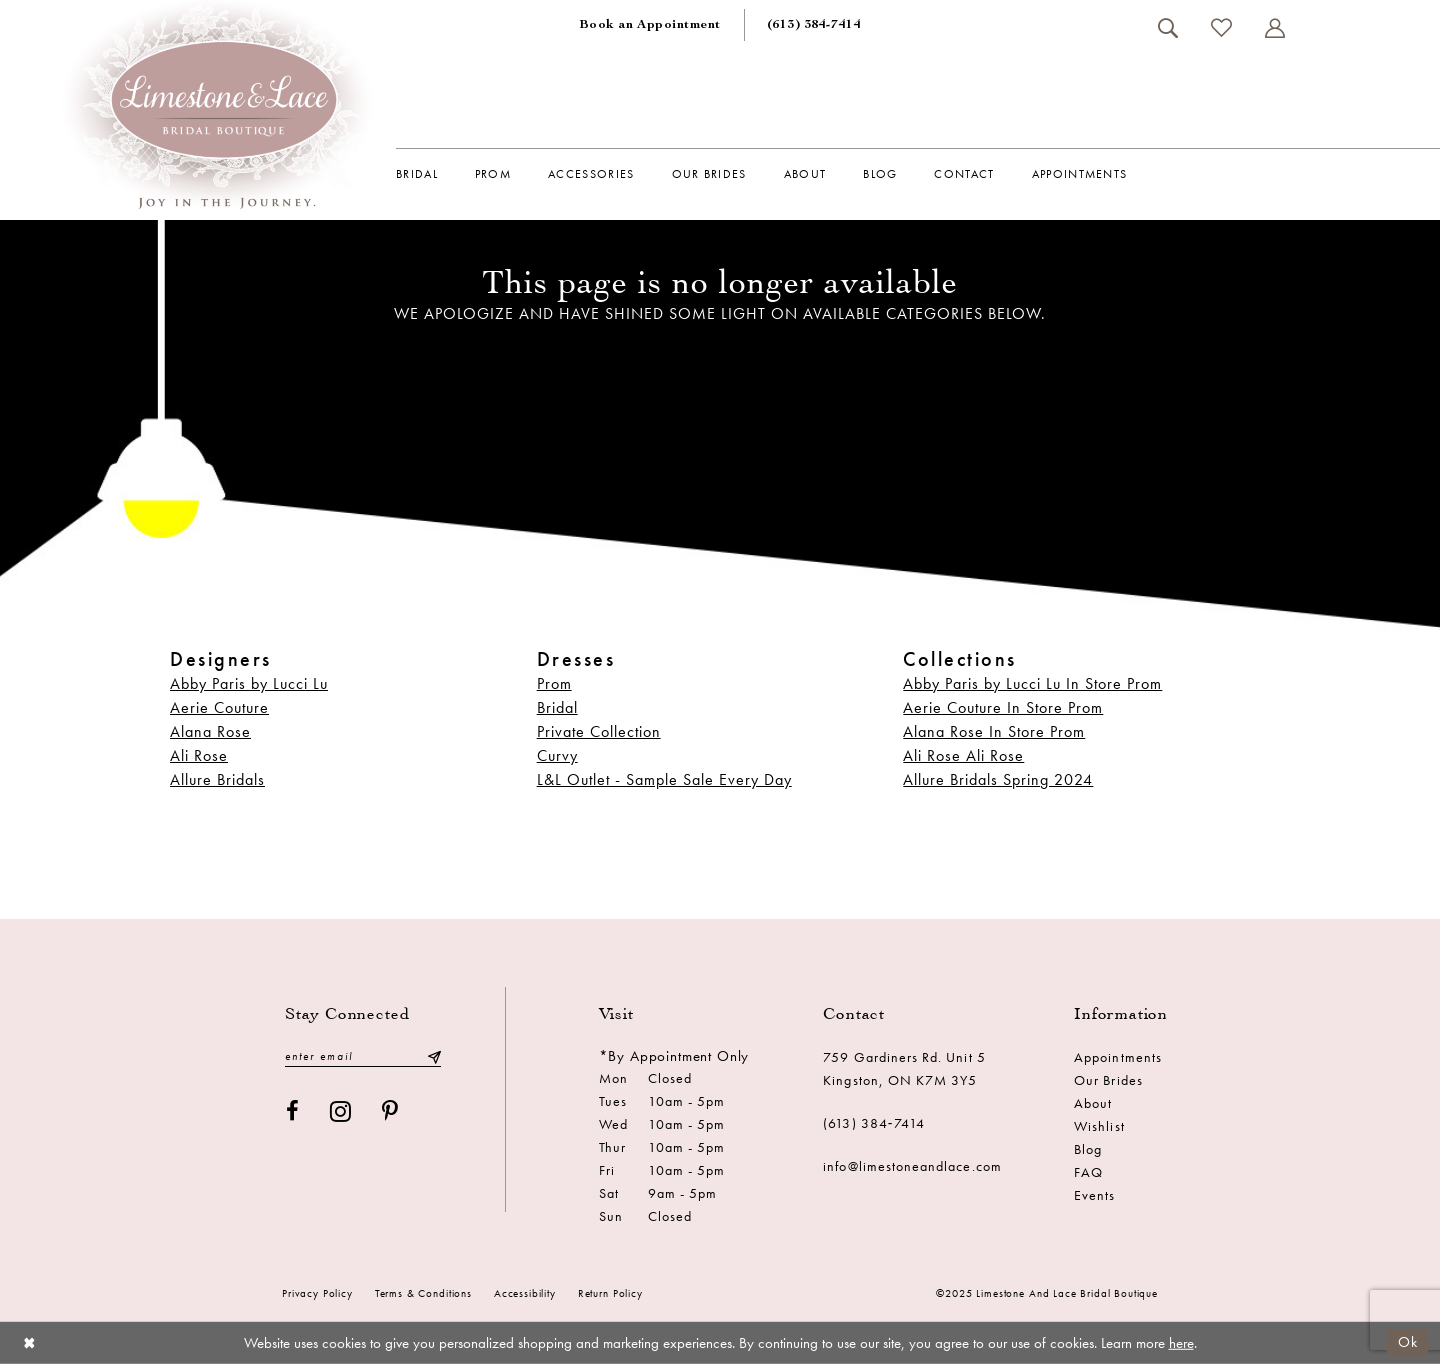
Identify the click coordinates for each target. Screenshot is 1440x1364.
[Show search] (1167, 28)
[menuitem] (650, 25)
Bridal (557, 707)
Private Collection (599, 731)
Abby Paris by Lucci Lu (249, 683)
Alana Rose (210, 731)
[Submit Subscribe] (434, 1056)
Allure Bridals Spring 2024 (998, 779)
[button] (1274, 28)
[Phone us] (814, 25)
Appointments (1118, 1057)
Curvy (557, 755)
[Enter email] (363, 1056)
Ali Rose (199, 755)
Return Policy (610, 1293)
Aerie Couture (219, 707)
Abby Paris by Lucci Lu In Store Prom (1032, 683)
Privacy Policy (317, 1293)
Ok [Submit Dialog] (1408, 1342)
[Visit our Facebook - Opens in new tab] (293, 1111)
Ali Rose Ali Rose (963, 755)
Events (1094, 1195)
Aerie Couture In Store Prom (1003, 707)
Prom (554, 683)
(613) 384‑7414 (874, 1123)
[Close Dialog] (29, 1342)
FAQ (1088, 1172)
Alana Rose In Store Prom (994, 731)
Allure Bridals (217, 779)
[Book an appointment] (650, 25)
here (1181, 1343)
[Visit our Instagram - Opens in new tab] (341, 1111)
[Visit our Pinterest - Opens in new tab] (390, 1111)
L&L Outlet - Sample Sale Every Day (664, 779)
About (1093, 1103)
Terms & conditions (423, 1293)
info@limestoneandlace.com (912, 1166)
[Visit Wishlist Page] (1221, 27)
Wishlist (1099, 1126)
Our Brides (1108, 1080)
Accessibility (525, 1293)
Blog (1088, 1149)
